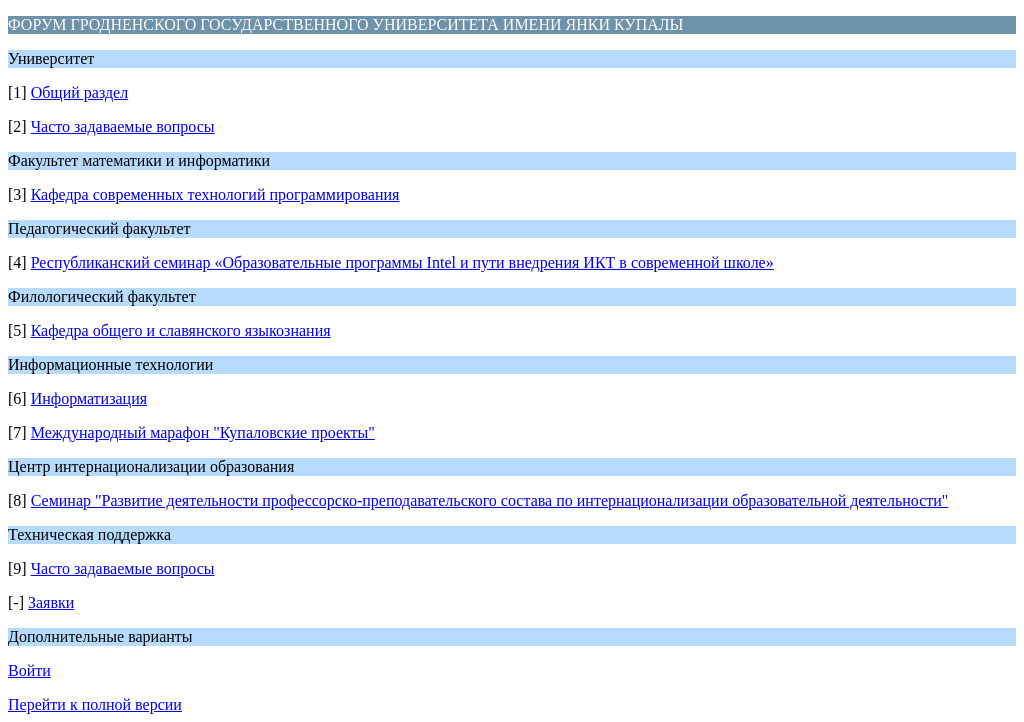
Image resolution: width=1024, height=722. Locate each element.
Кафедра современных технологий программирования (215, 194)
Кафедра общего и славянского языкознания (181, 330)
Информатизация (89, 398)
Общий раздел (80, 92)
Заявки (51, 602)
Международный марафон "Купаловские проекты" (203, 432)
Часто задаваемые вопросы (123, 126)
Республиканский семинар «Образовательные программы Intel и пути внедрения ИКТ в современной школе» (402, 262)
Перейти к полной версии (95, 704)
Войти (29, 670)
